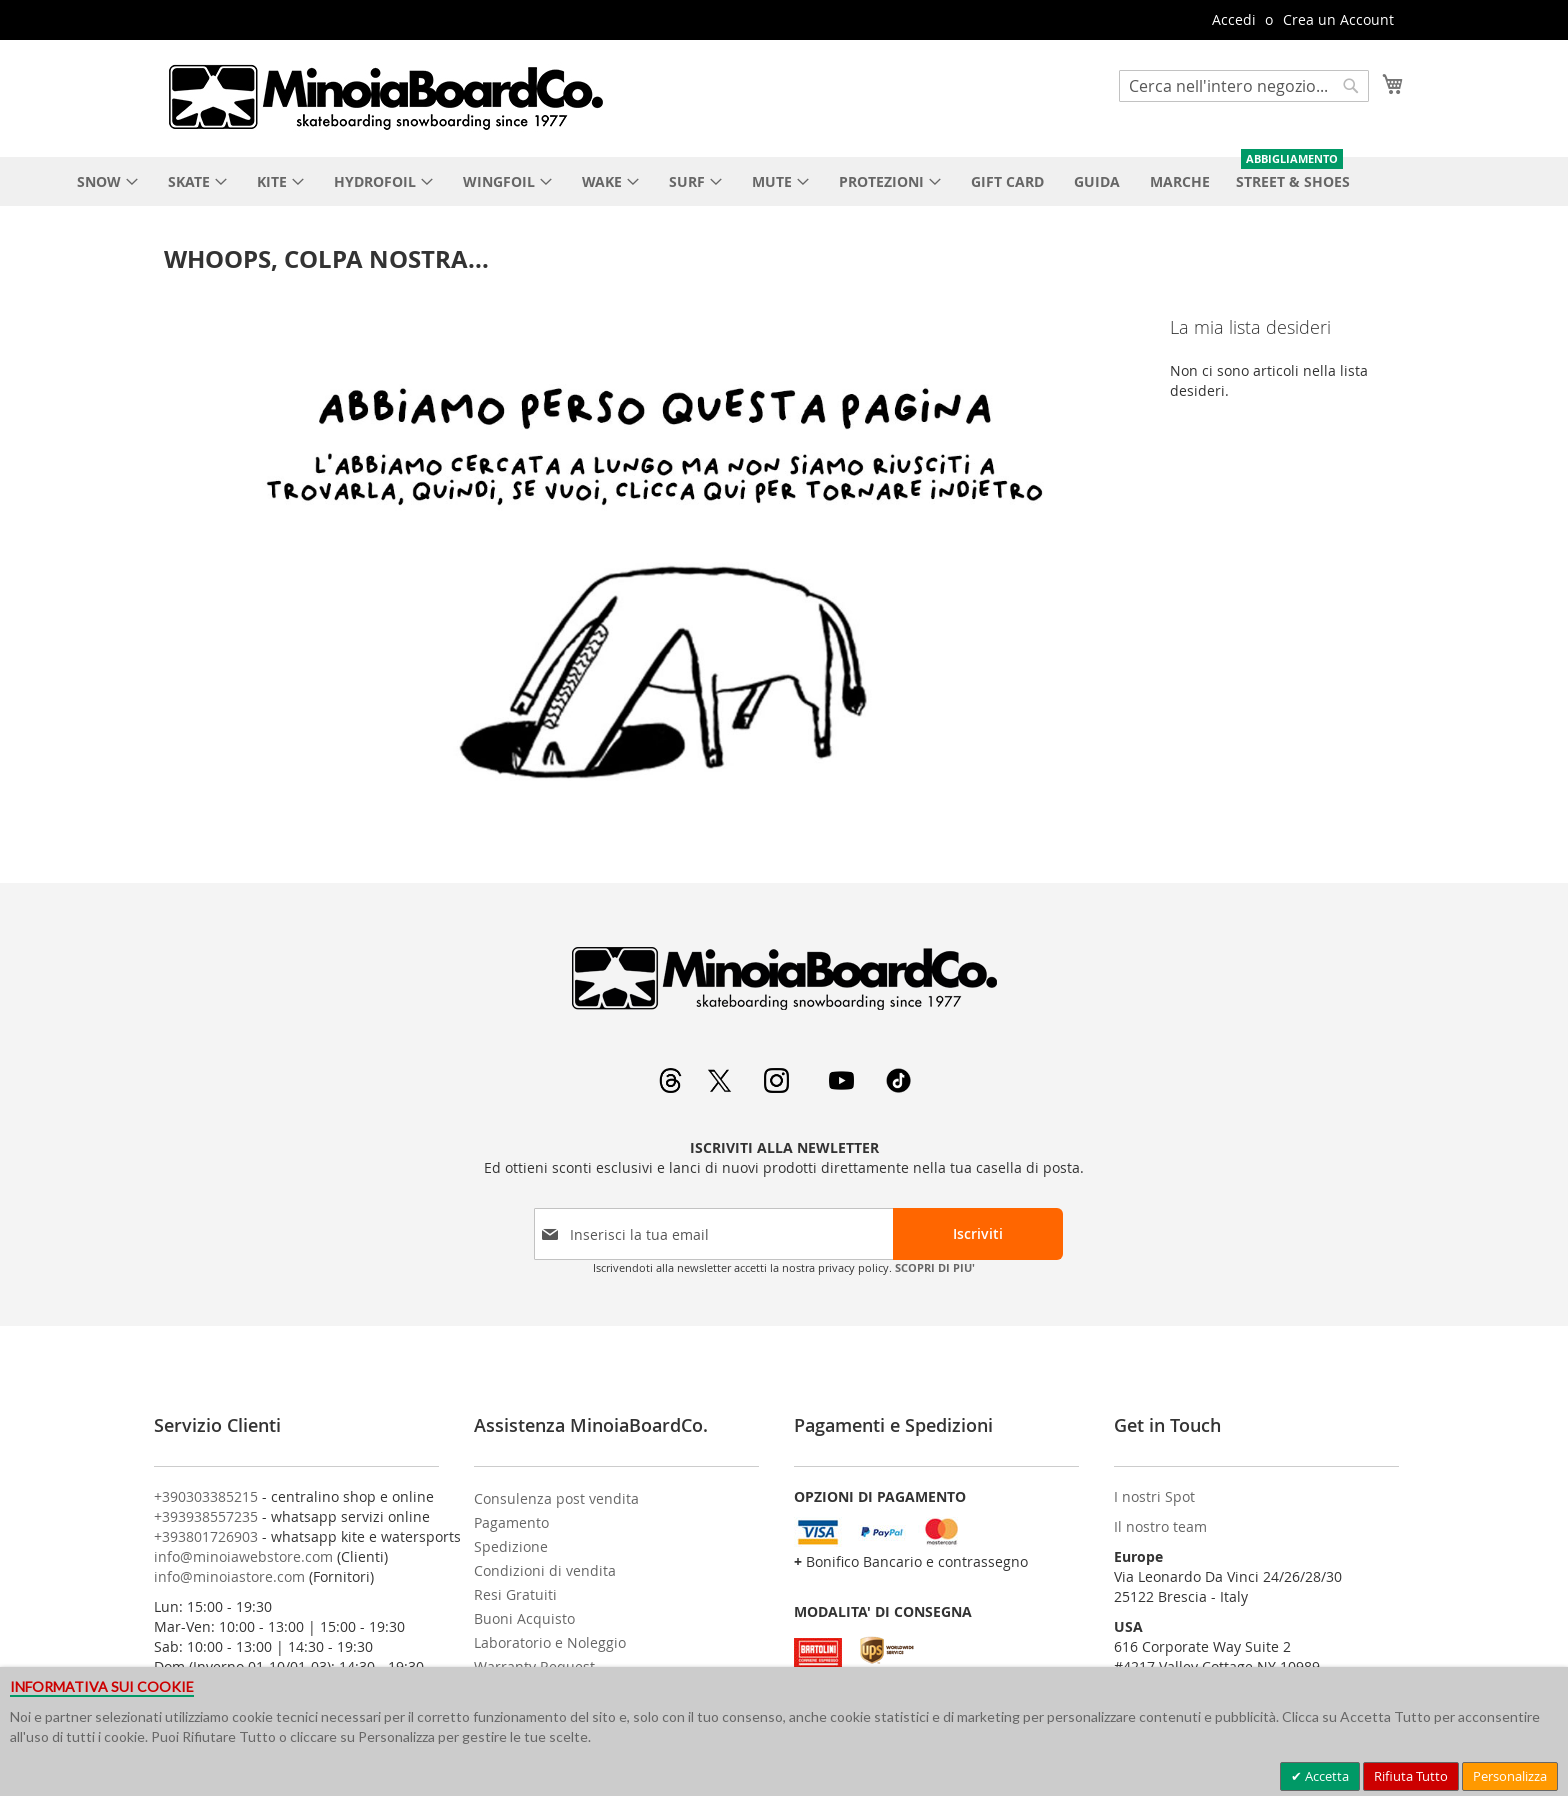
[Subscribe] (978, 1234)
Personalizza (1510, 1776)
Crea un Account (1338, 19)
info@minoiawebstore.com (243, 1556)
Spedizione (511, 1546)
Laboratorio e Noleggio (550, 1642)
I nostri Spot (1154, 1496)
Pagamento (511, 1522)
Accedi (1234, 19)
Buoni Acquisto (524, 1618)
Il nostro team (1160, 1526)
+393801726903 (206, 1536)
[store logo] (385, 97)
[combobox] (1244, 86)
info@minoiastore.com (229, 1576)
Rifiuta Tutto (1411, 1776)
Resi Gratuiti (515, 1594)
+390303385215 (206, 1496)
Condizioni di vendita (545, 1570)
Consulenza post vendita (556, 1498)
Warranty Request (534, 1666)
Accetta (1325, 1776)
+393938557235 (206, 1516)
